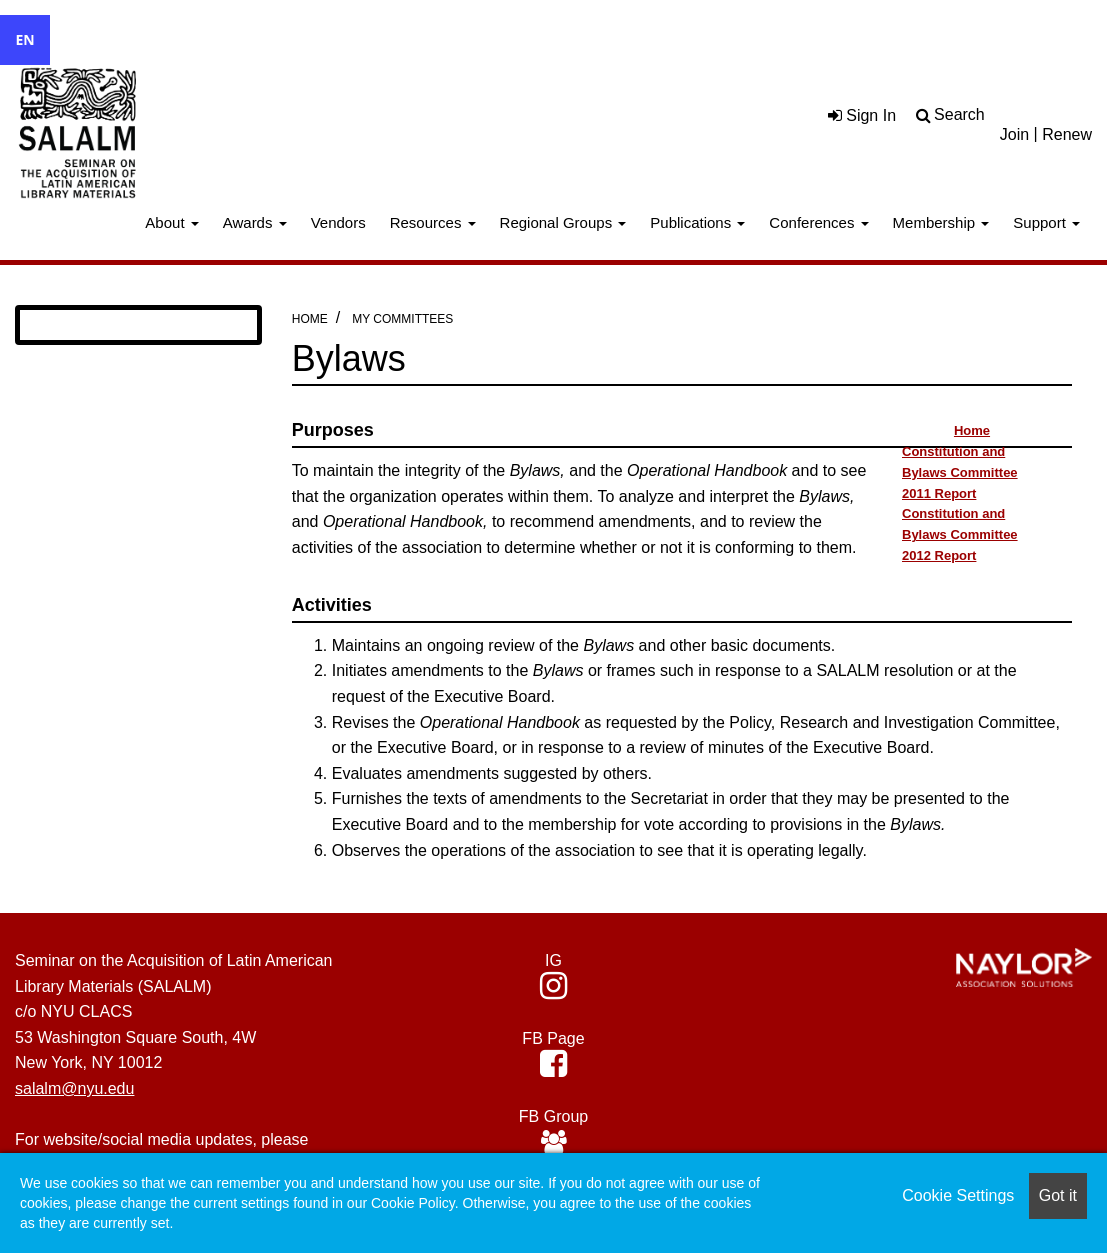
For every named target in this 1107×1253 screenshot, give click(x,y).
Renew (1067, 134)
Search (959, 114)
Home (310, 319)
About (171, 222)
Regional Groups (563, 222)
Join (1014, 134)
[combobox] (25, 40)
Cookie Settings (958, 1195)
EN (24, 39)
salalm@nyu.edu (74, 1088)
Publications (697, 222)
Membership (941, 222)
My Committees (402, 319)
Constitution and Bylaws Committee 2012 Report (960, 534)
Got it (1058, 1195)
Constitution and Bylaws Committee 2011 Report (960, 472)
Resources (433, 222)
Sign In (862, 115)
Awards (255, 222)
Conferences (818, 222)
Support (1046, 222)
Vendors (338, 222)
